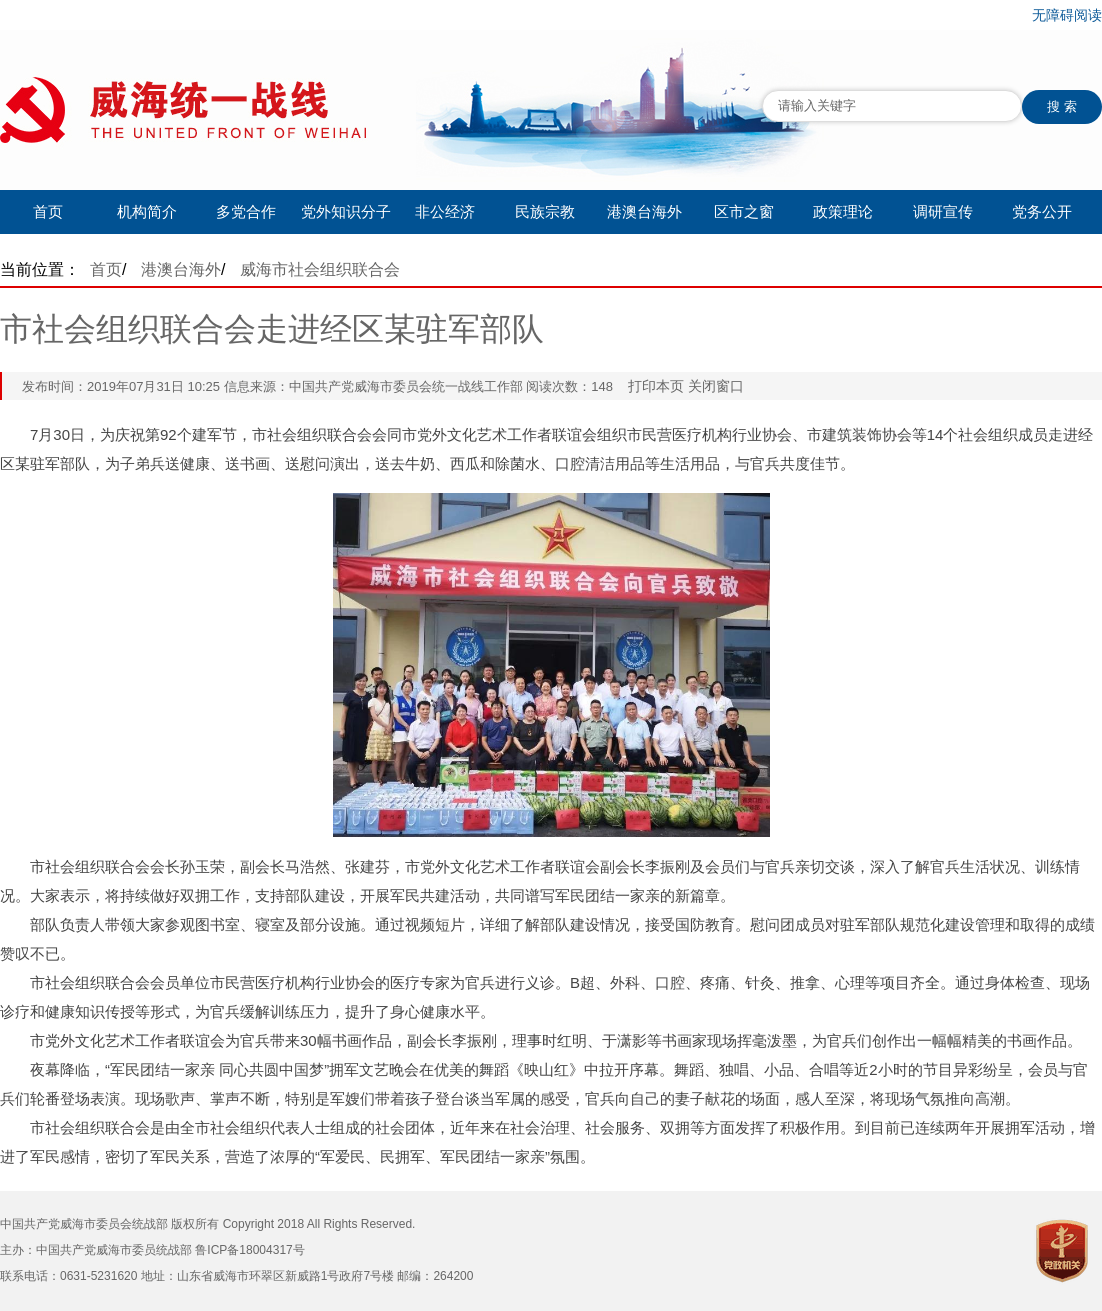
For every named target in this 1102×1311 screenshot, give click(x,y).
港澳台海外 (644, 211)
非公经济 (445, 211)
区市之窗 (744, 211)
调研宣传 (943, 211)
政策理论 (843, 211)
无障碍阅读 (1067, 15)
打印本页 (656, 386)
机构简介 (147, 211)
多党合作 (246, 211)
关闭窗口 (716, 386)
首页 (48, 211)
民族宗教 (545, 211)
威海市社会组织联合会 (320, 269)
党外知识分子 (346, 211)
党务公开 (1042, 211)
